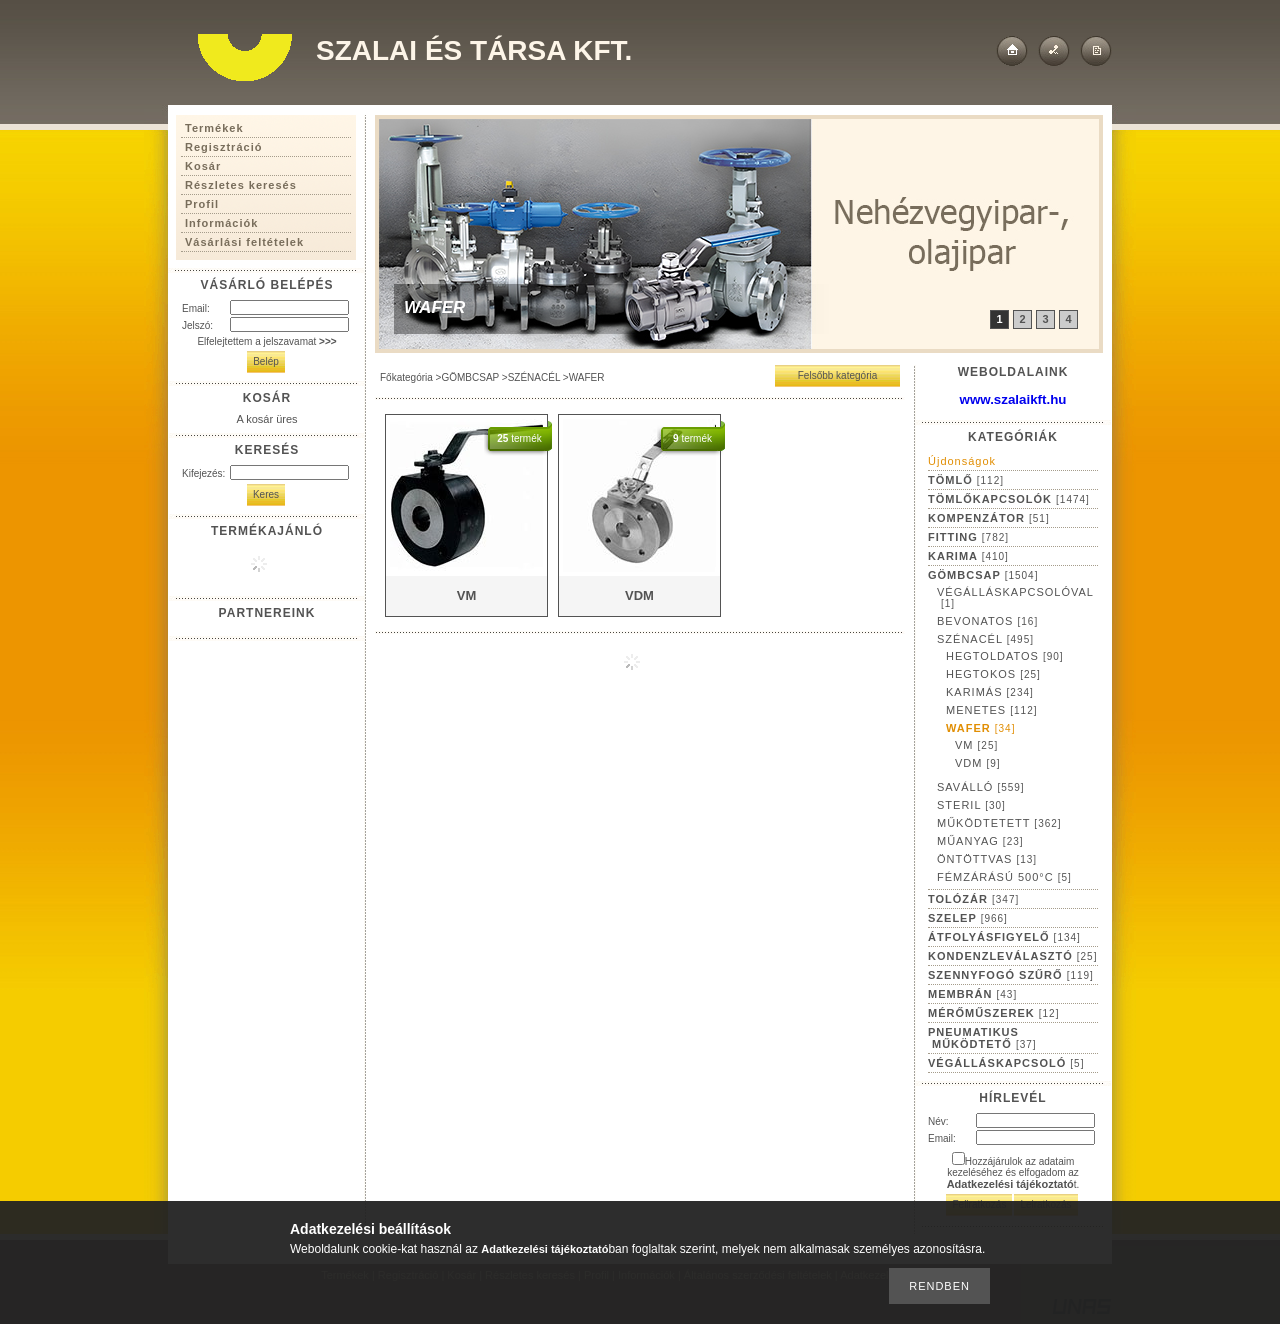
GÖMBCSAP (470, 377)
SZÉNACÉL (534, 377)
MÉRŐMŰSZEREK (993, 1013)
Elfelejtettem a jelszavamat (266, 341)
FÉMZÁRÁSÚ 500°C (1004, 877)
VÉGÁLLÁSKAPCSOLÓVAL (1015, 597)
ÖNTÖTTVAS (987, 859)
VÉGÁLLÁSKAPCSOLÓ (1006, 1063)
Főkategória (406, 377)
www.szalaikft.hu (1013, 399)
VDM (978, 763)
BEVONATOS (987, 621)
